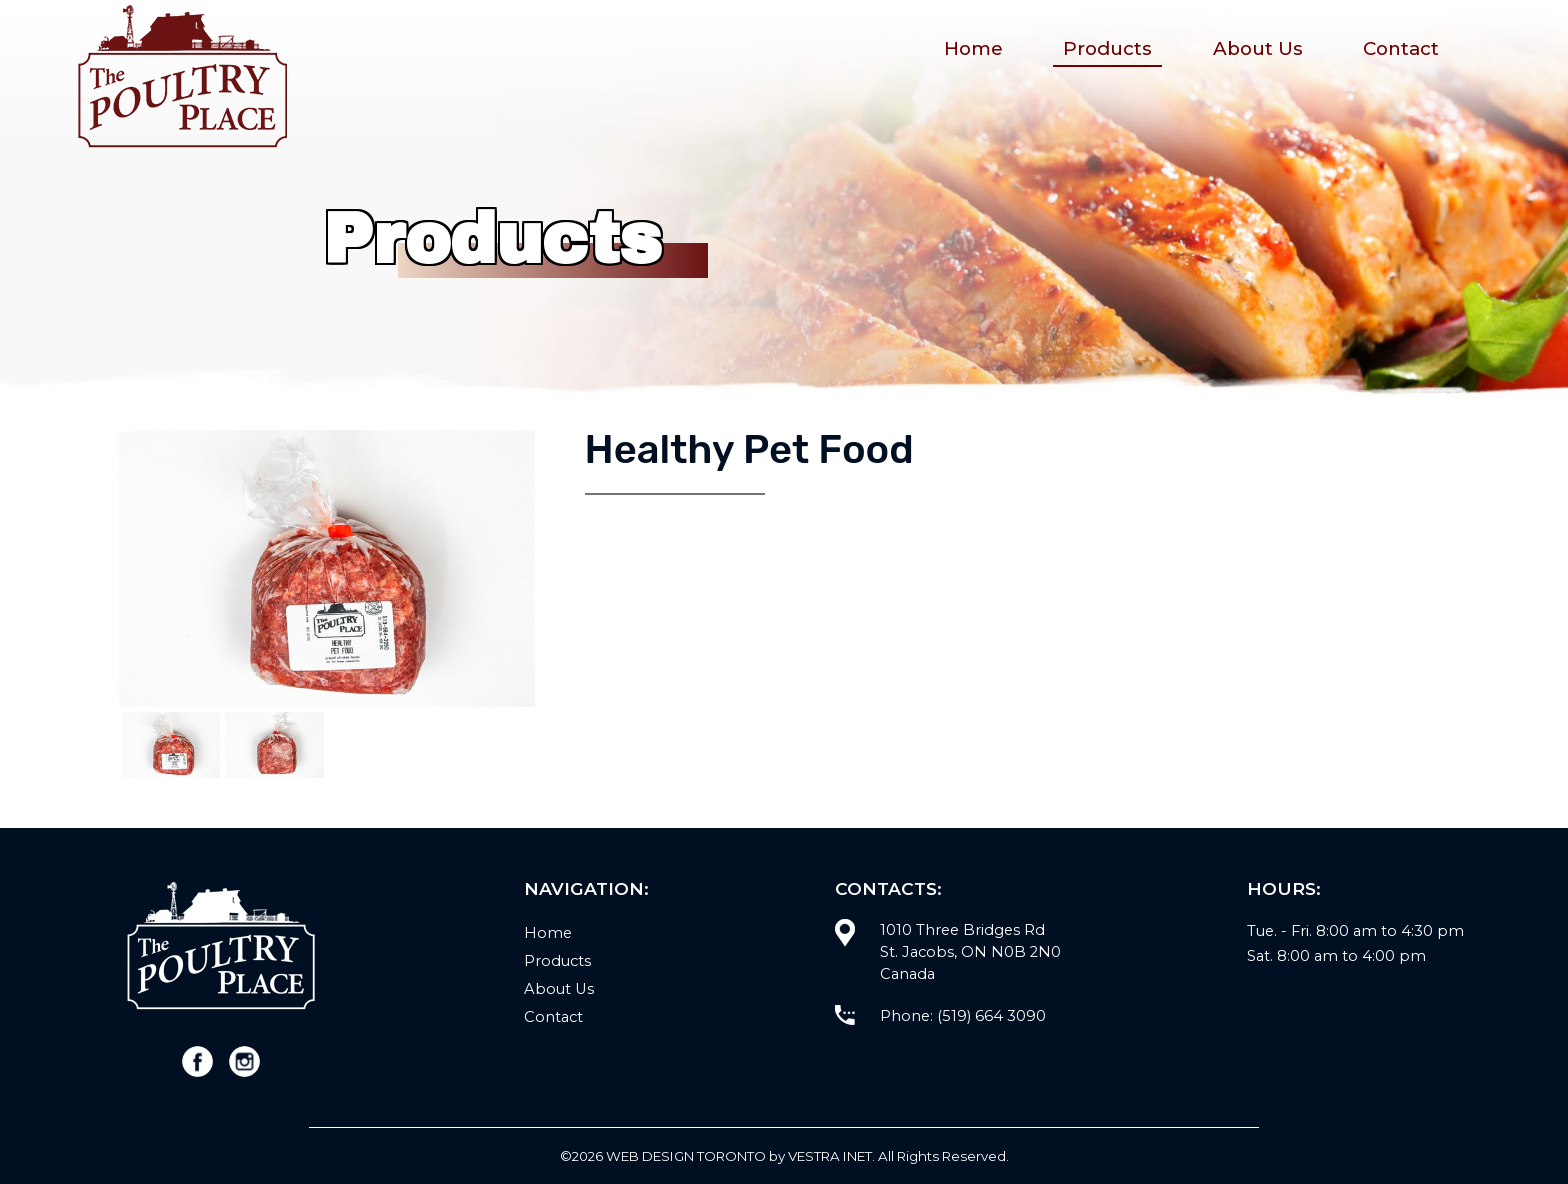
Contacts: (888, 888)
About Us (1258, 48)
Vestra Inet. (831, 1156)
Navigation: (586, 888)
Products (1107, 48)
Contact (1401, 48)
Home (973, 48)
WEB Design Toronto (686, 1156)
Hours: (1284, 888)
